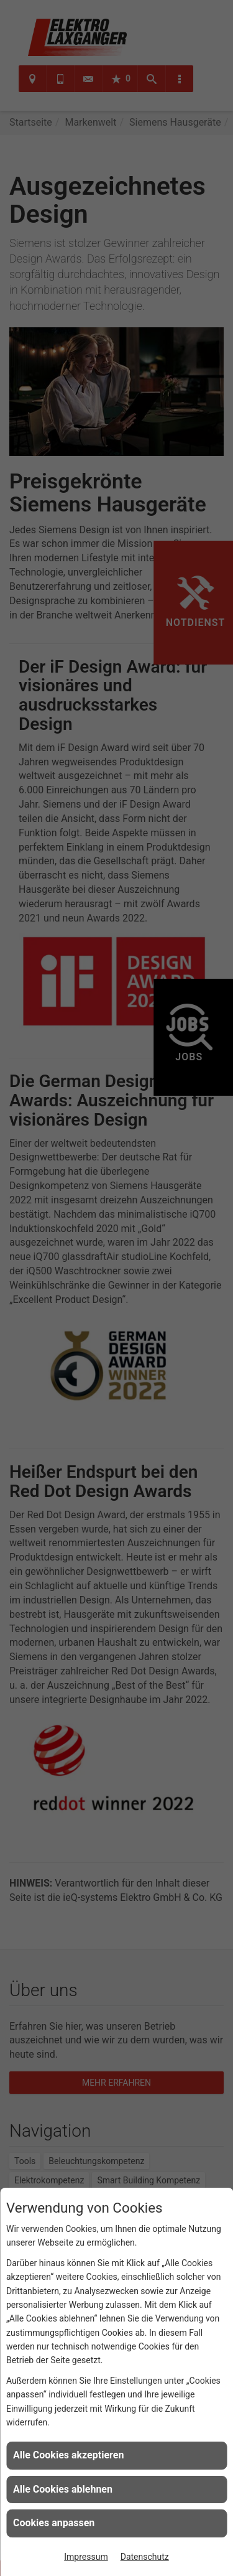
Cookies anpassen (53, 2523)
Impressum (85, 2557)
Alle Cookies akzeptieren (68, 2455)
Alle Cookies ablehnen (62, 2489)
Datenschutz (145, 2557)
